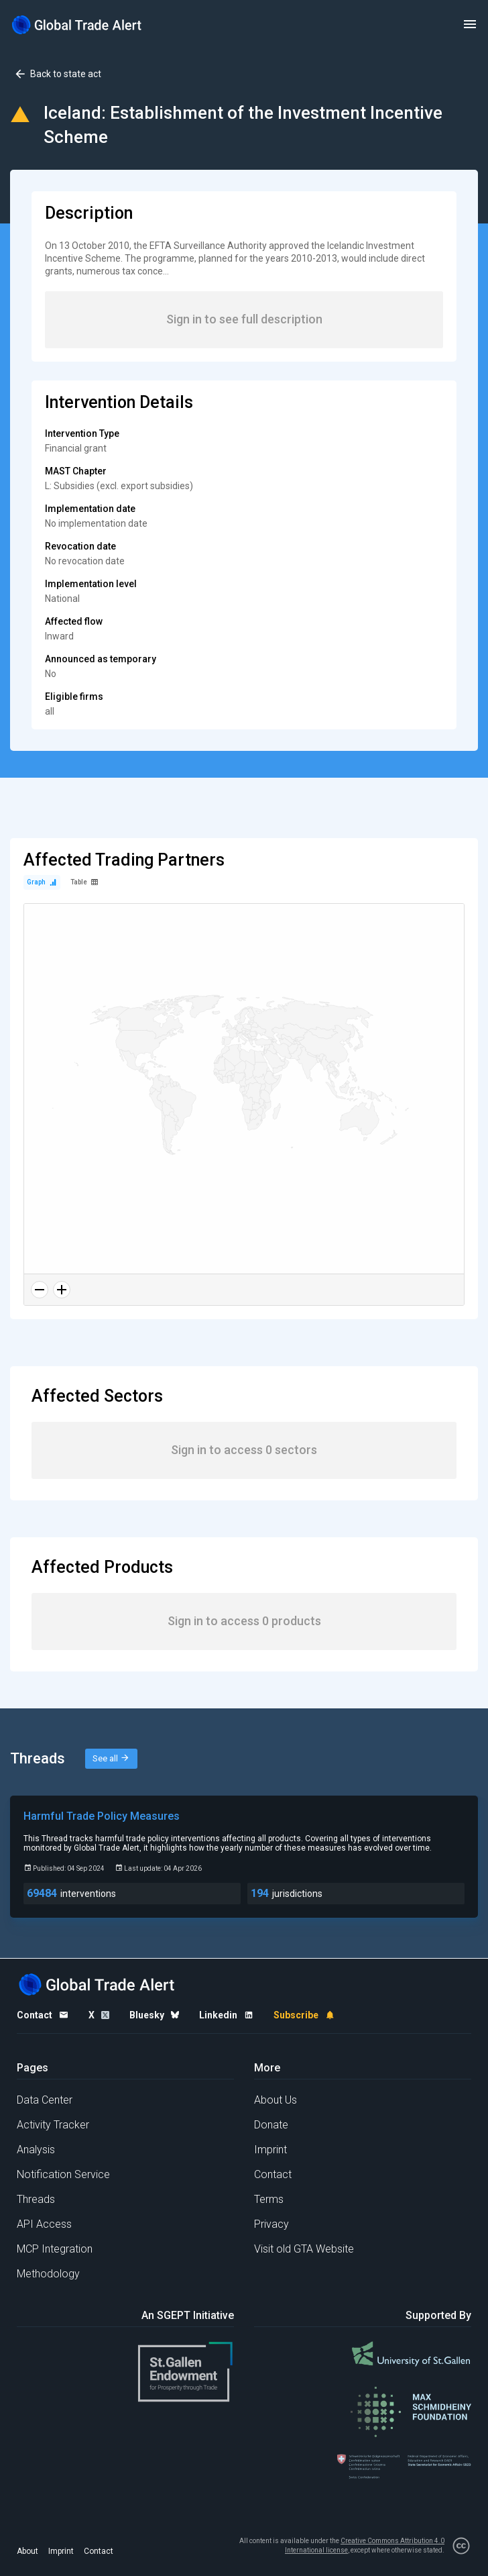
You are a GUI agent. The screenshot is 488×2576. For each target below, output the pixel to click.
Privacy (271, 2224)
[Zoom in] (61, 1289)
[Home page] (77, 24)
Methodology (48, 2273)
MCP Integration (55, 2249)
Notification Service (63, 2174)
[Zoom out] (39, 1289)
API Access (44, 2224)
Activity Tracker (53, 2124)
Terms (269, 2199)
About (27, 2551)
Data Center (44, 2100)
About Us (275, 2100)
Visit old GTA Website (304, 2249)
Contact (273, 2174)
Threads (36, 2199)
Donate (271, 2124)
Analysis (36, 2149)
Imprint (270, 2149)
